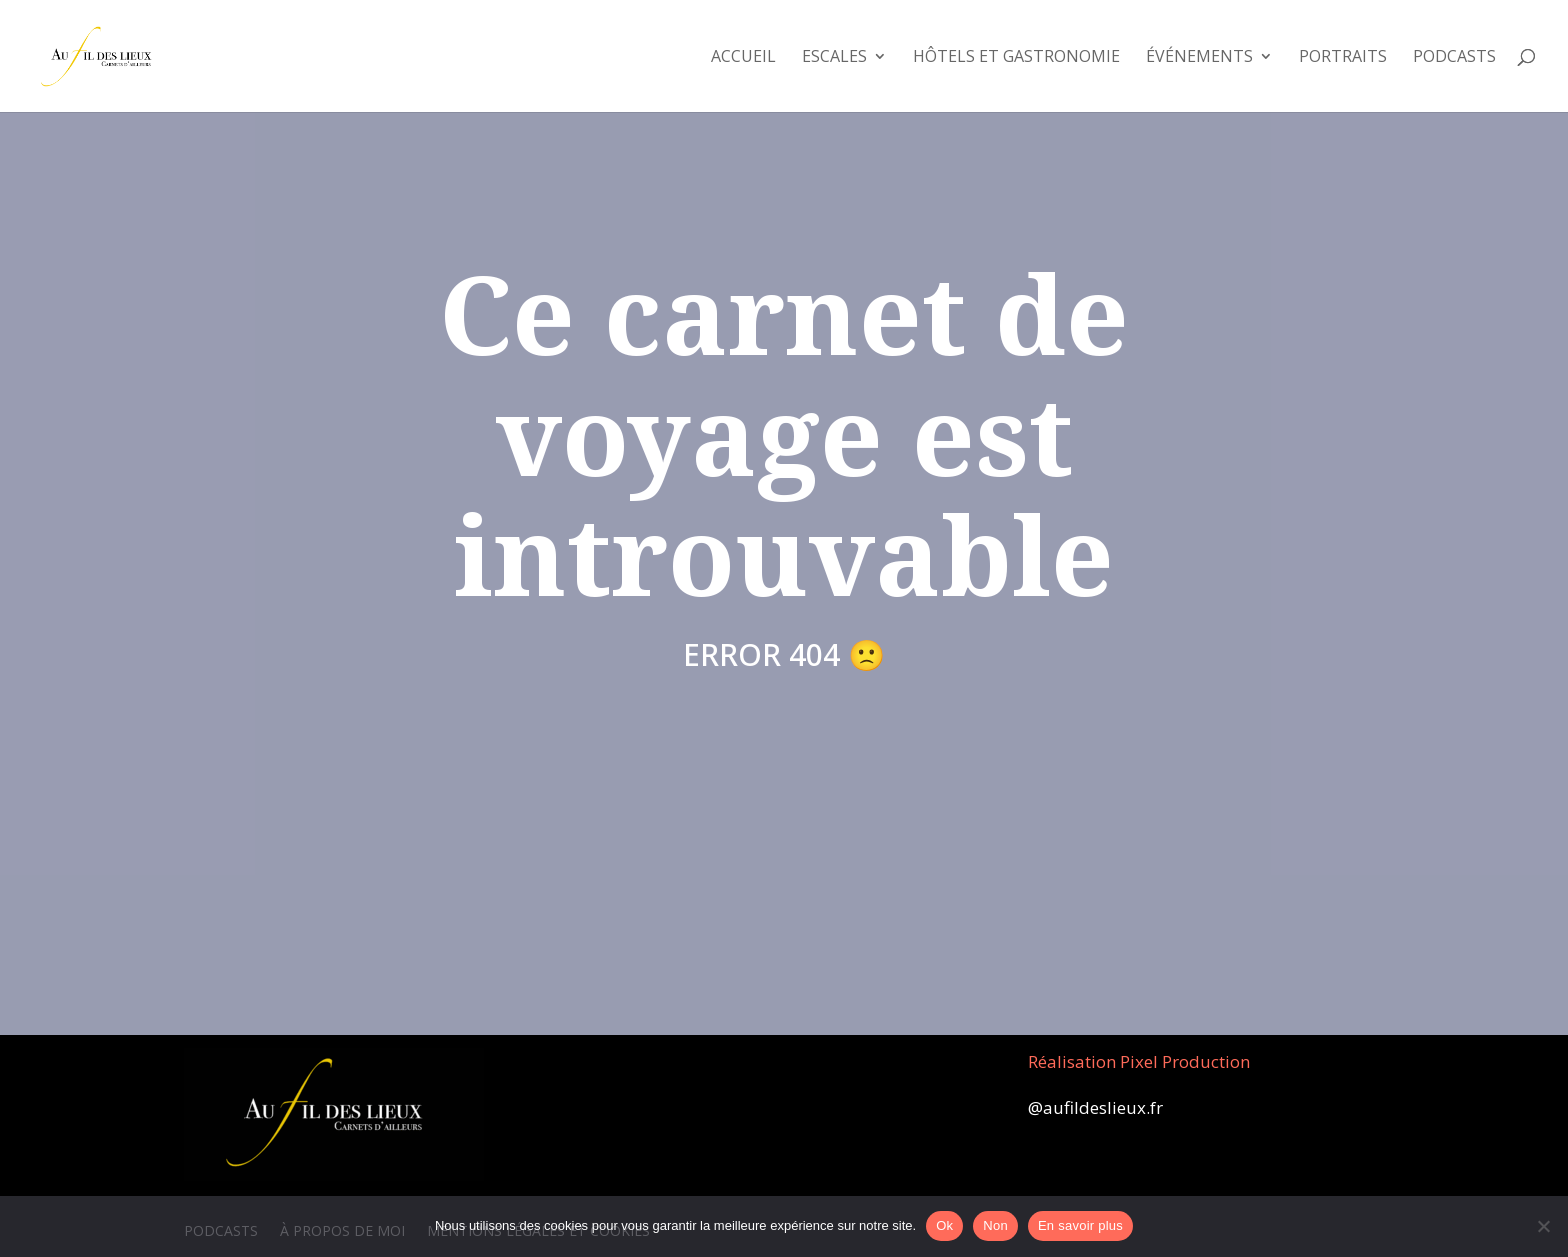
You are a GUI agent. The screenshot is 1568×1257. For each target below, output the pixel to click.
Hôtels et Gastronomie (1016, 58)
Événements (1199, 58)
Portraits (1343, 58)
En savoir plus (1080, 1225)
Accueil (743, 58)
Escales (834, 58)
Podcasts (1454, 58)
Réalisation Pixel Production (1139, 1061)
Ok (944, 1225)
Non (995, 1225)
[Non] (1543, 1226)
